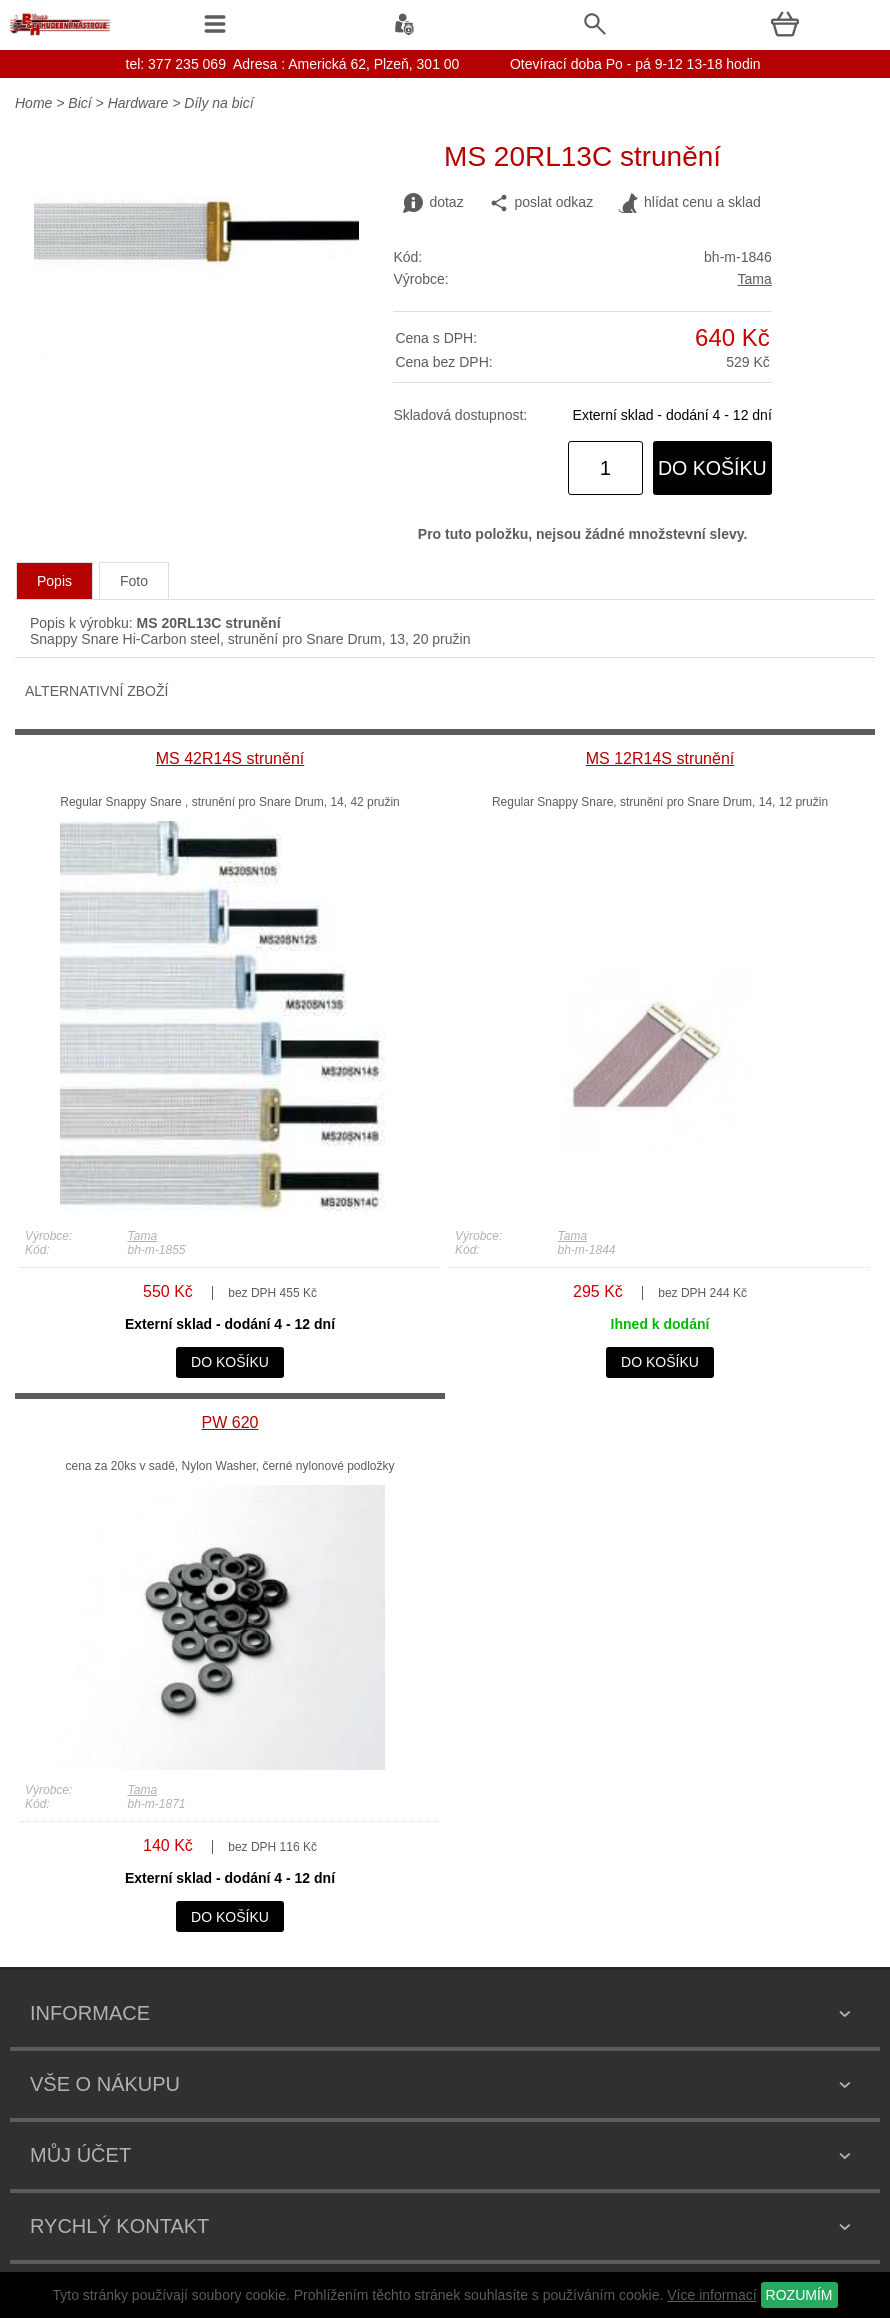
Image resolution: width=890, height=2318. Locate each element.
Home (33, 103)
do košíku (712, 468)
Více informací (711, 2295)
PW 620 (230, 1422)
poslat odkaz (541, 203)
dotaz (433, 203)
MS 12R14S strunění (660, 758)
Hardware (138, 103)
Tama (755, 279)
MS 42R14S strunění (230, 758)
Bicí (79, 103)
